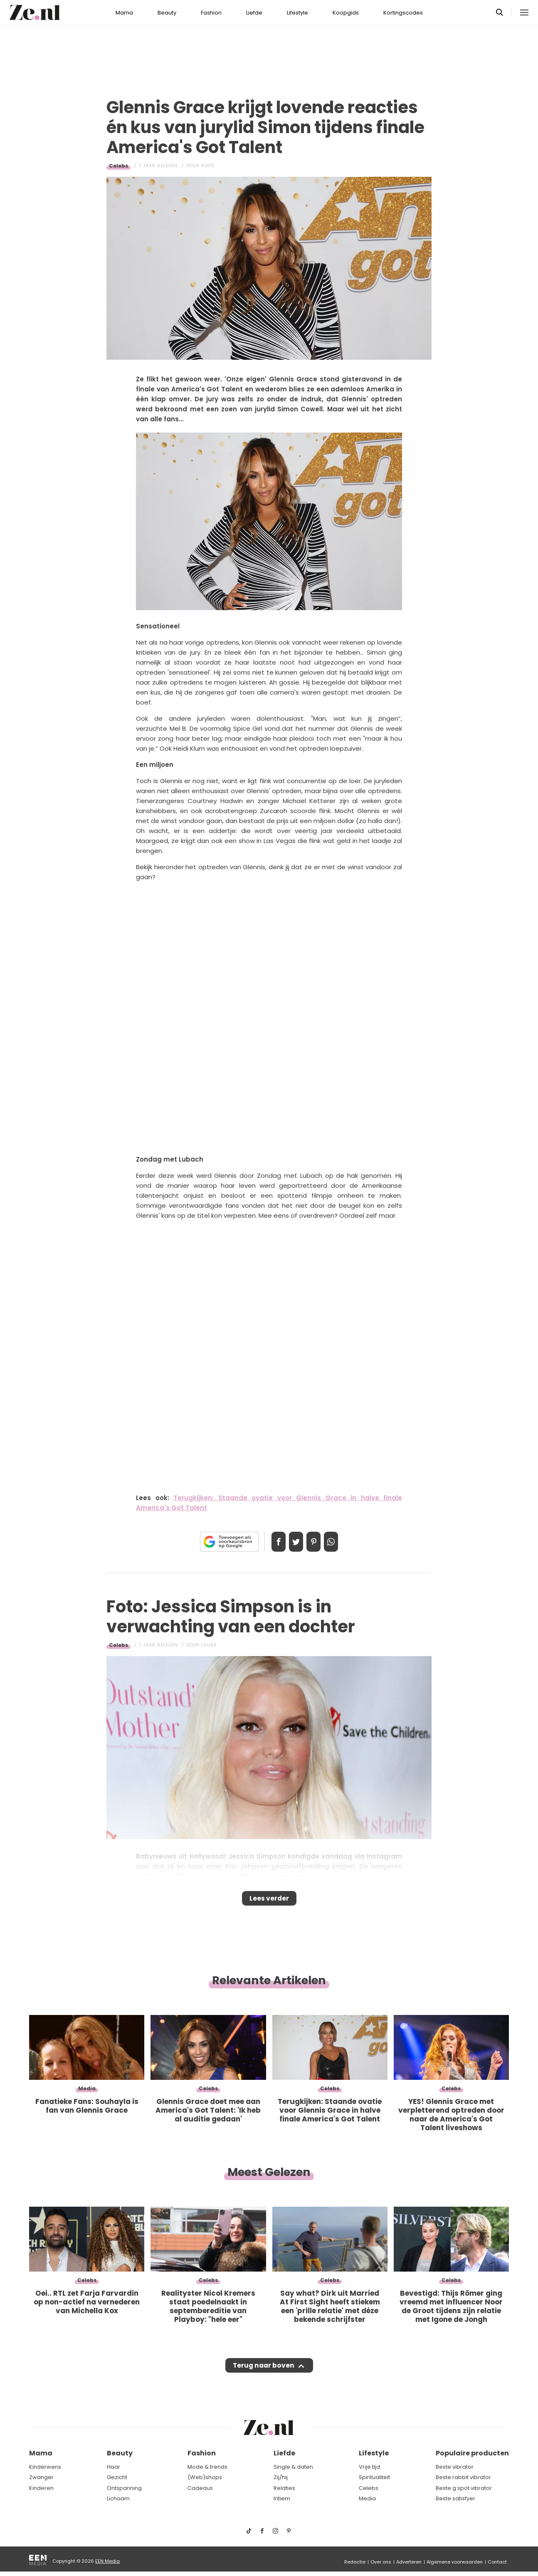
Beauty (167, 13)
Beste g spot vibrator (464, 2488)
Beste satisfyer (455, 2499)
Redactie (354, 2562)
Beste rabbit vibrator (463, 2478)
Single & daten (293, 2467)
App (340, 1542)
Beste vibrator (455, 2467)
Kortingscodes (403, 13)
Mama (124, 13)
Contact (497, 2562)
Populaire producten (472, 2453)
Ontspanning (124, 2488)
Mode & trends (207, 2467)
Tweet (293, 1542)
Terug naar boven (263, 2373)
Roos (208, 166)
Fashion (211, 13)
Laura (209, 1645)
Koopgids (346, 13)
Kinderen (41, 2488)
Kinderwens (45, 2467)
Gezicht (117, 2478)
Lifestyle (297, 13)
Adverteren (409, 2562)
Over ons (380, 2562)
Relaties (284, 2488)
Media (367, 2499)
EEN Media (107, 2561)
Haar (113, 2467)
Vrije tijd (369, 2467)
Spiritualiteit (374, 2478)
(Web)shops (205, 2478)
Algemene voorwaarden (455, 2562)
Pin (316, 1542)
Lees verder (269, 1901)
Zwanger (41, 2478)
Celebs (118, 165)
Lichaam (118, 2499)
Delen (270, 1542)
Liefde (254, 13)
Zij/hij (281, 2478)
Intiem (282, 2499)
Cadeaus (200, 2488)
